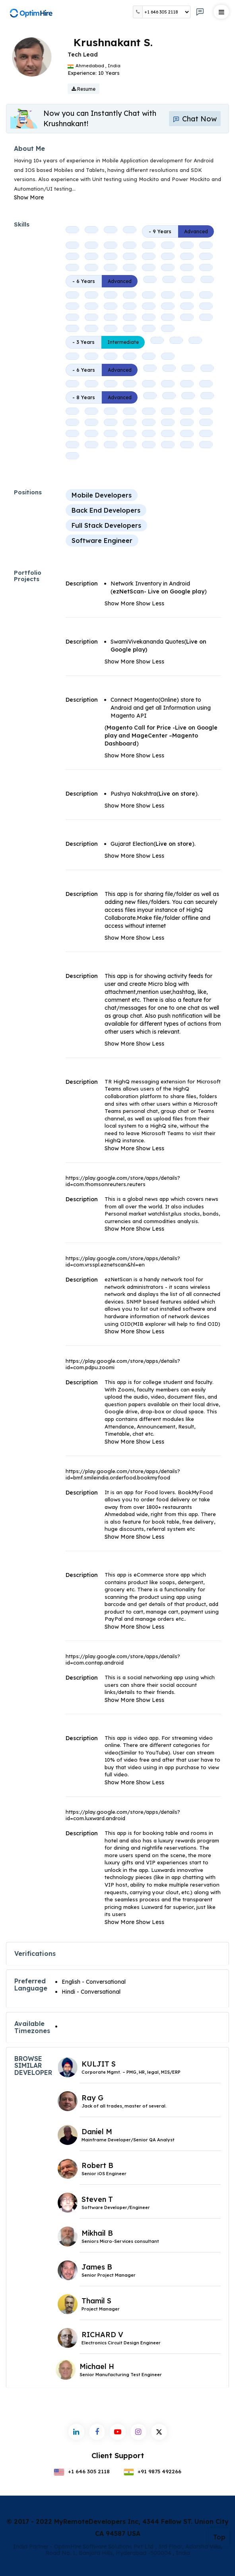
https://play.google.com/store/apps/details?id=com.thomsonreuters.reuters (123, 1181)
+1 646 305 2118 (82, 2471)
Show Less (150, 603)
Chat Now (195, 118)
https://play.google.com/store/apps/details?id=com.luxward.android (123, 1815)
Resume (83, 89)
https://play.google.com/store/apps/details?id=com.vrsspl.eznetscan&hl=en (123, 1261)
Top (219, 2537)
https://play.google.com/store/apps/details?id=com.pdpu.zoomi (123, 1364)
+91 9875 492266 (153, 2471)
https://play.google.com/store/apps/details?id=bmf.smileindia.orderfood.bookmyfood (123, 1474)
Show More (29, 197)
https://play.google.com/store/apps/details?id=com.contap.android (123, 1659)
